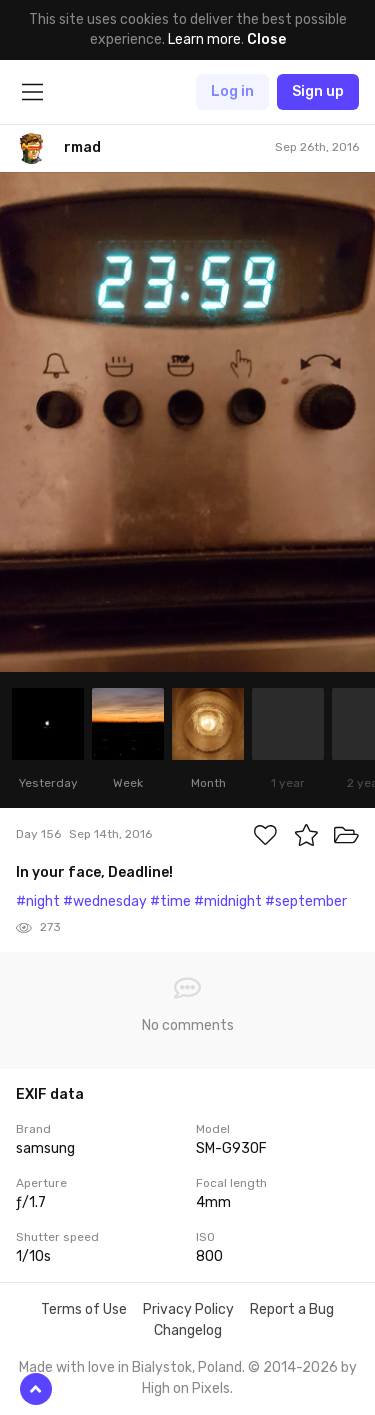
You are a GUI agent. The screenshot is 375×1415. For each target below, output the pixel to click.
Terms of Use (84, 1309)
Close (266, 39)
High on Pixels (186, 1388)
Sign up (318, 91)
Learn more (204, 39)
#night (38, 901)
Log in (232, 91)
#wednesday (105, 901)
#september (306, 901)
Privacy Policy (188, 1309)
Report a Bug (292, 1309)
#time (170, 901)
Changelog (188, 1330)
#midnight (228, 901)
